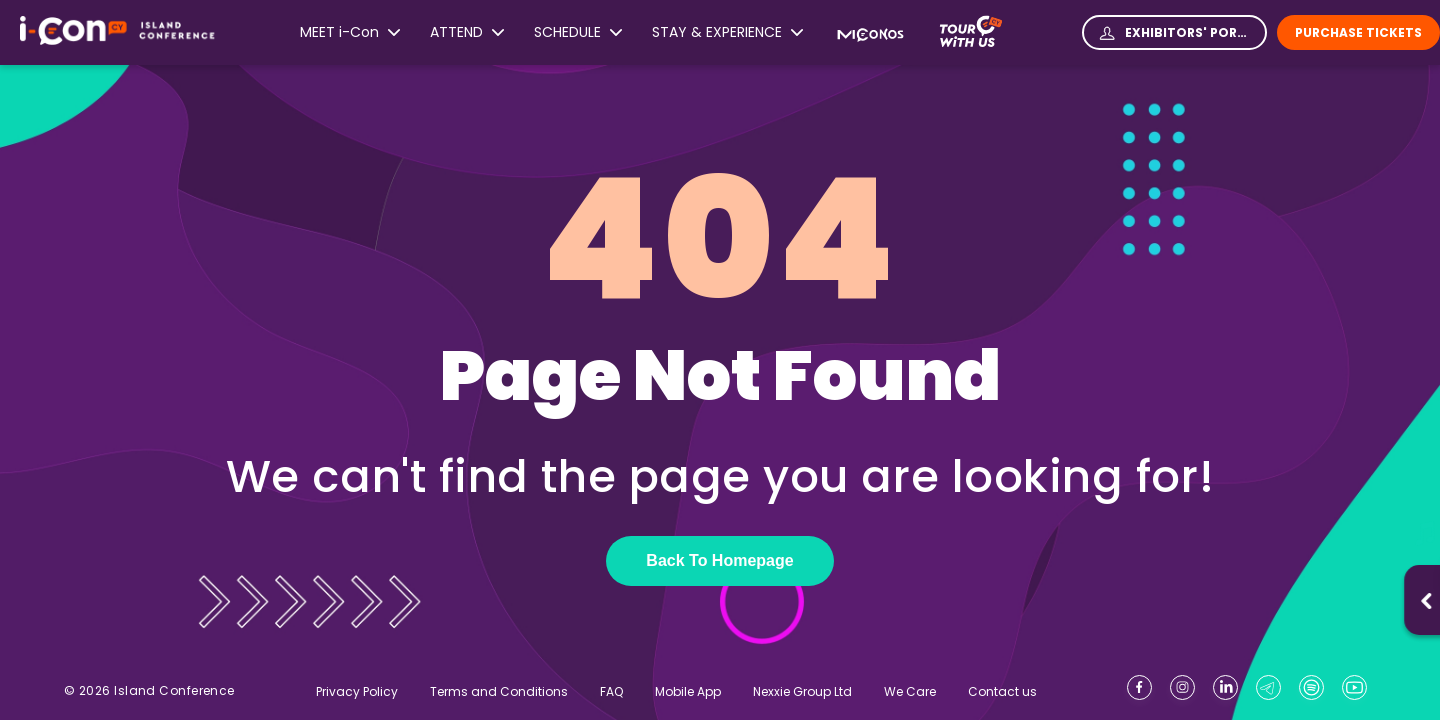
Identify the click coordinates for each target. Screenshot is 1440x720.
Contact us (1002, 691)
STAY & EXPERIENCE (727, 32)
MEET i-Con (350, 32)
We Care (910, 692)
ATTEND (467, 32)
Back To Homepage (719, 560)
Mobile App (688, 692)
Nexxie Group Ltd (802, 692)
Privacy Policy (357, 692)
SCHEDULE (578, 32)
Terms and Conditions (499, 692)
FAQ (611, 692)
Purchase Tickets (1358, 32)
